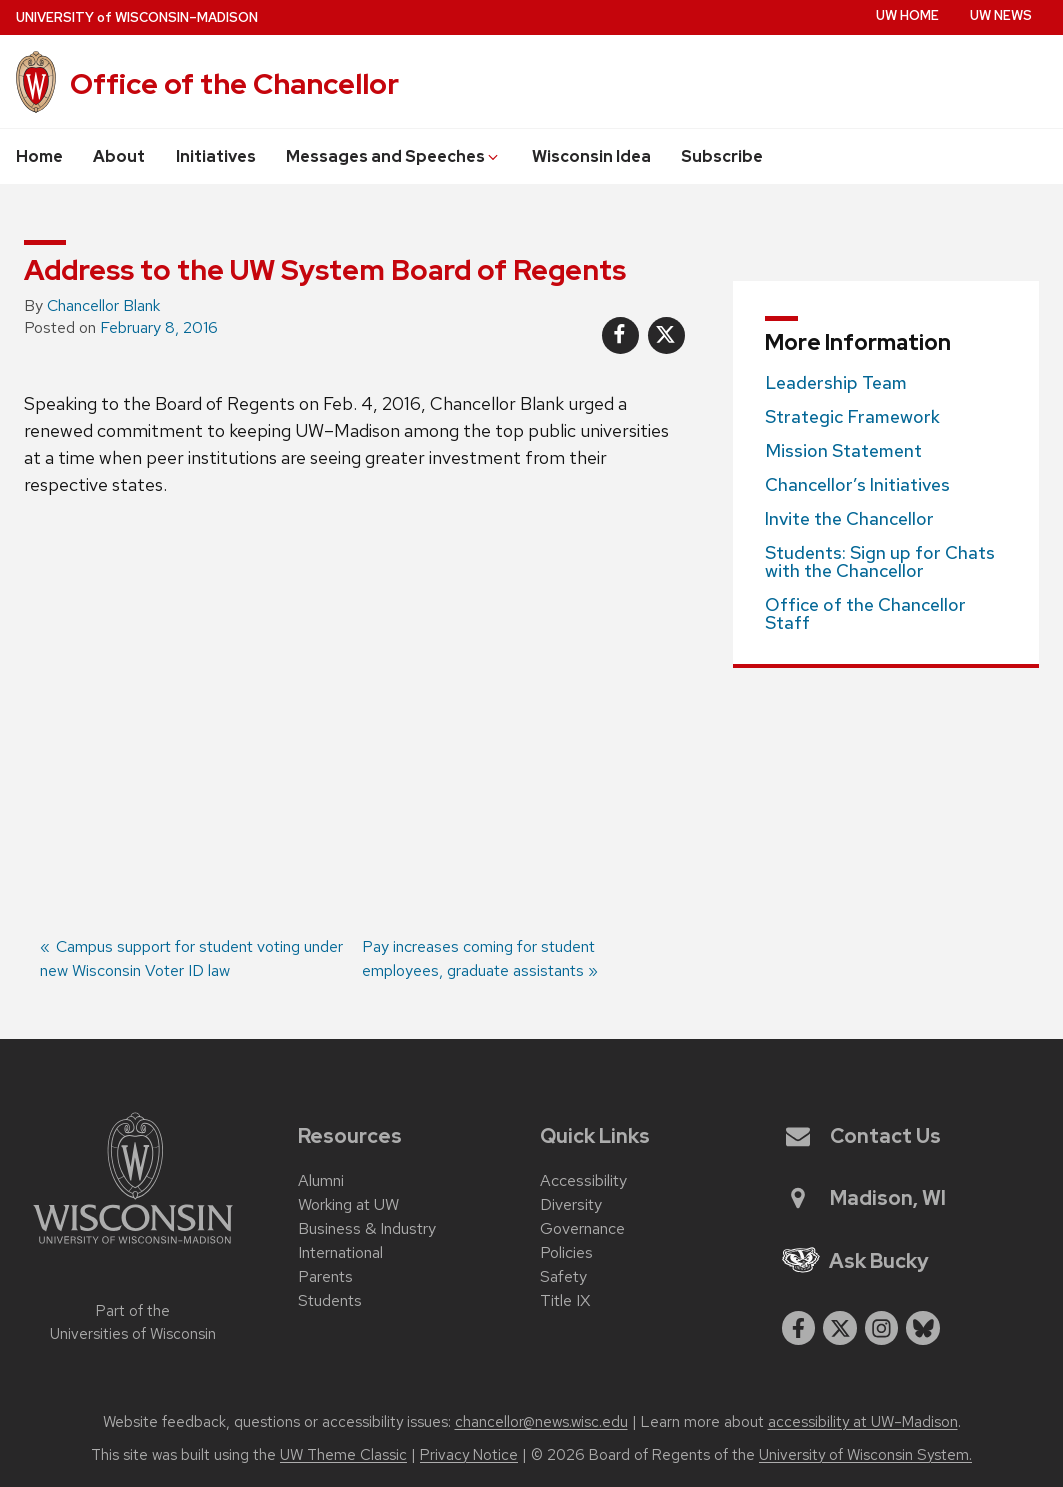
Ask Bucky (856, 1261)
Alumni (321, 1180)
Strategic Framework (852, 417)
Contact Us (863, 1136)
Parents (325, 1276)
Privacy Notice (469, 1455)
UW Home (907, 15)
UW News (1001, 15)
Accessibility (583, 1180)
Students (330, 1300)
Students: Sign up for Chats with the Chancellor (880, 562)
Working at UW (348, 1204)
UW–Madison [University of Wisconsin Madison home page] (137, 17)
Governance (582, 1228)
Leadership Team (836, 383)
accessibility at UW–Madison (863, 1422)
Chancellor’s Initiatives (857, 485)
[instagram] (882, 1328)
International (340, 1252)
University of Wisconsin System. (865, 1455)
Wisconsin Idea (591, 156)
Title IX (565, 1300)
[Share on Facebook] (620, 335)
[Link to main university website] (133, 1247)
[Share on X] (666, 335)
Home (39, 156)
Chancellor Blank (103, 305)
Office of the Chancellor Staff (865, 614)
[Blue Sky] (923, 1328)
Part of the (133, 1322)
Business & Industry (367, 1228)
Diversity (571, 1204)
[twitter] (840, 1328)
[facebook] (799, 1328)
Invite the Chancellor (849, 519)
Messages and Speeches (393, 156)
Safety (563, 1276)
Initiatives (216, 156)
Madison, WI (866, 1198)
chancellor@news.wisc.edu (541, 1422)
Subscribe (722, 156)
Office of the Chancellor (234, 84)
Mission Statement (843, 451)
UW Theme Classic (343, 1455)
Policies (566, 1252)
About (119, 156)
